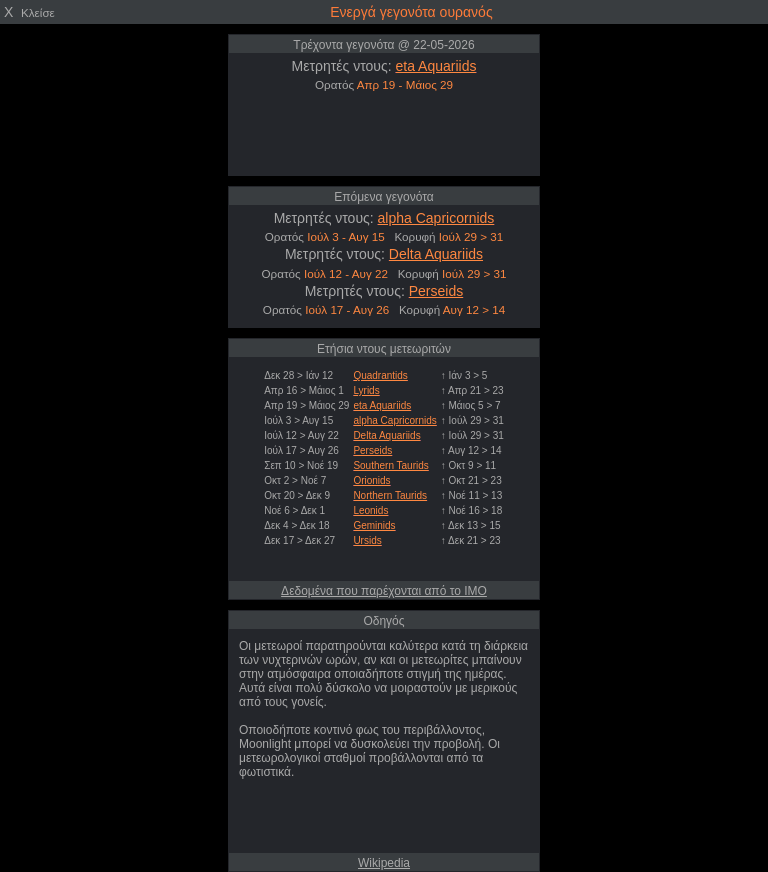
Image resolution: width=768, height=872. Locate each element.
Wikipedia (384, 863)
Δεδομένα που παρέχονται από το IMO (384, 591)
